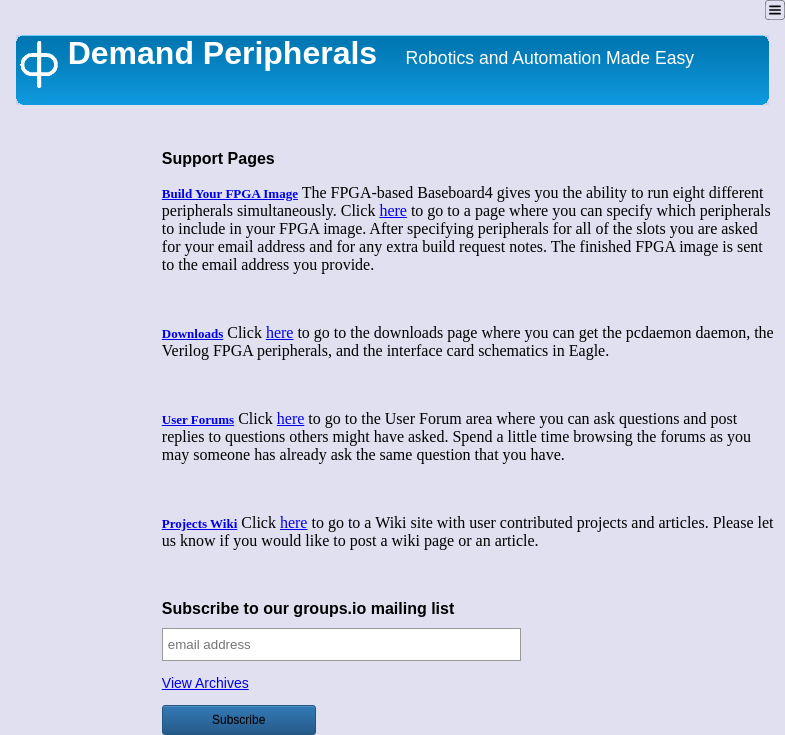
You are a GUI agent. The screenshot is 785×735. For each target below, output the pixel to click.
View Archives (205, 683)
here (393, 210)
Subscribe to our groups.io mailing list (308, 608)
